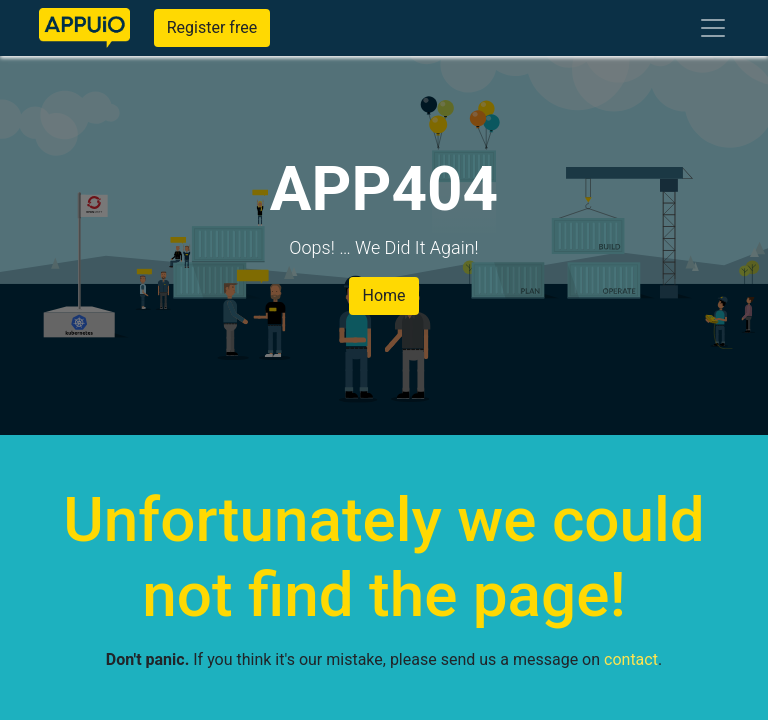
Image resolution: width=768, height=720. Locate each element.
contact (631, 659)
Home (383, 295)
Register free (212, 27)
